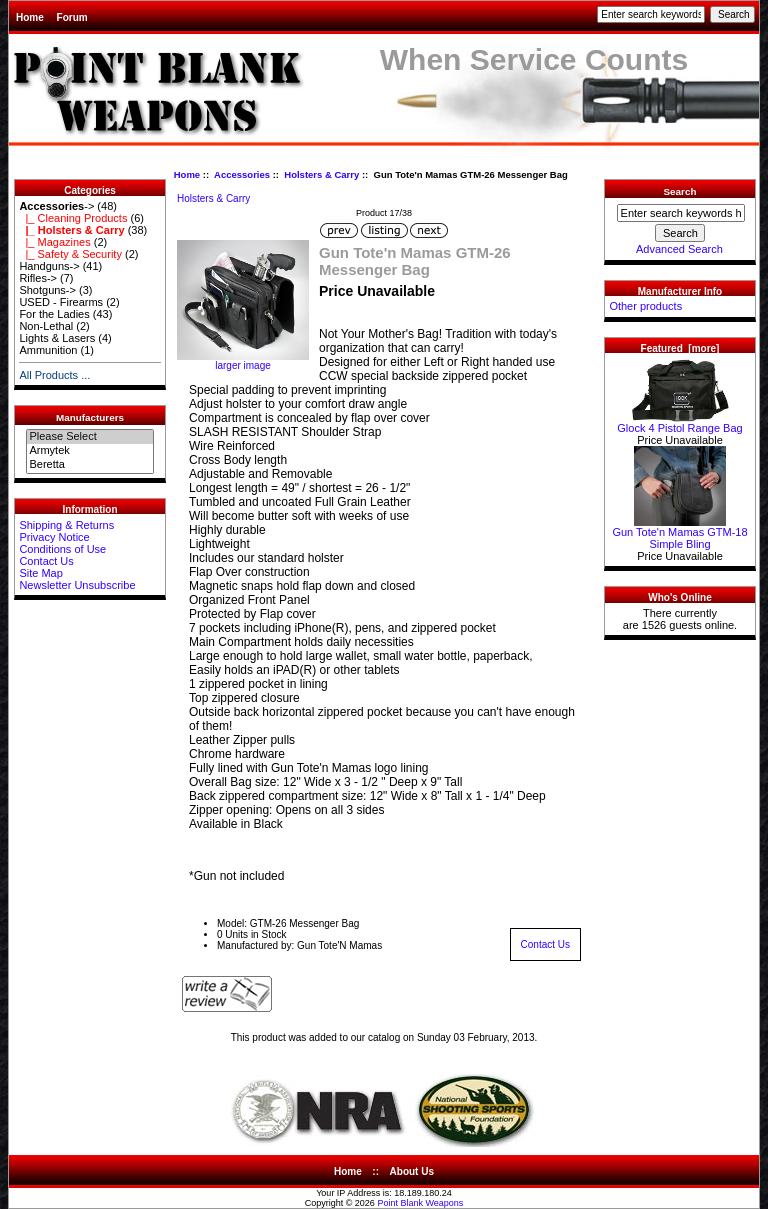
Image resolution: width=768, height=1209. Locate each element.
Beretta (89, 465)
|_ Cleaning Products (73, 218)
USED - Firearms (61, 302)
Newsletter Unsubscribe (77, 585)
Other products (645, 306)
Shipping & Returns (66, 525)
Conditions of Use (62, 549)
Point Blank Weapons (420, 1203)
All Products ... (54, 375)
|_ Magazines (54, 242)
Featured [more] (680, 348)
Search (680, 191)
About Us (412, 1171)
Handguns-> (49, 266)
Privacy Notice (54, 537)
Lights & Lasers (57, 338)
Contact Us (46, 561)
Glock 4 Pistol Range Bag (679, 423)
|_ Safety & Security (70, 254)
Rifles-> (38, 278)
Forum (72, 17)
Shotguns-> (47, 290)
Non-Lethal (46, 326)
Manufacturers (90, 417)
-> (56, 206)
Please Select (89, 437)
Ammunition (48, 350)
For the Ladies (54, 314)
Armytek (89, 451)
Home (30, 17)
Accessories (242, 174)
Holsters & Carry (321, 174)
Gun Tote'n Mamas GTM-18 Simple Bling (679, 533)
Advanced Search (679, 249)
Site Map (40, 573)
